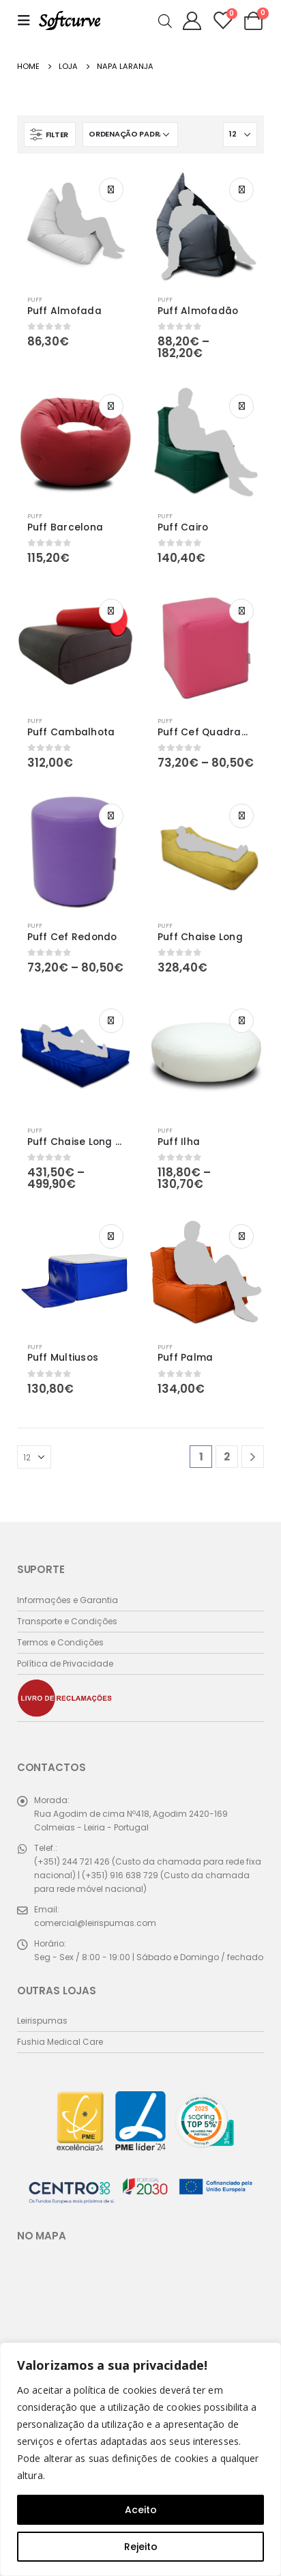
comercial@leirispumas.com (95, 1923)
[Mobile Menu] (28, 20)
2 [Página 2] (227, 1456)
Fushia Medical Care (60, 2042)
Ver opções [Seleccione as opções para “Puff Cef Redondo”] (111, 816)
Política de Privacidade (65, 1663)
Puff (34, 299)
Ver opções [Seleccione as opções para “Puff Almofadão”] (241, 190)
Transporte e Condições (67, 1621)
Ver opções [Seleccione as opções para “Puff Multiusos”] (111, 1236)
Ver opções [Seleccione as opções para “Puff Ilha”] (241, 1020)
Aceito (141, 2510)
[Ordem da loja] (130, 134)
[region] (140, 2459)
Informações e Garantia (67, 1600)
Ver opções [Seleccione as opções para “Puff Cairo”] (241, 406)
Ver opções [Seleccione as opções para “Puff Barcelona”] (111, 406)
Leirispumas (42, 2020)
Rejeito (141, 2546)
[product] (75, 225)
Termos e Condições (60, 1642)
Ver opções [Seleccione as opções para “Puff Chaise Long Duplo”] (111, 1020)
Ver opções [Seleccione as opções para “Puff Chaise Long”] (241, 816)
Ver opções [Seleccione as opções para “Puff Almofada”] (111, 190)
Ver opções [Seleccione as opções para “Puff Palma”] (241, 1236)
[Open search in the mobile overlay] (165, 20)
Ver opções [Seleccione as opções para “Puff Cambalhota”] (111, 611)
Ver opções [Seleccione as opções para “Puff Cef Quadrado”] (241, 611)
